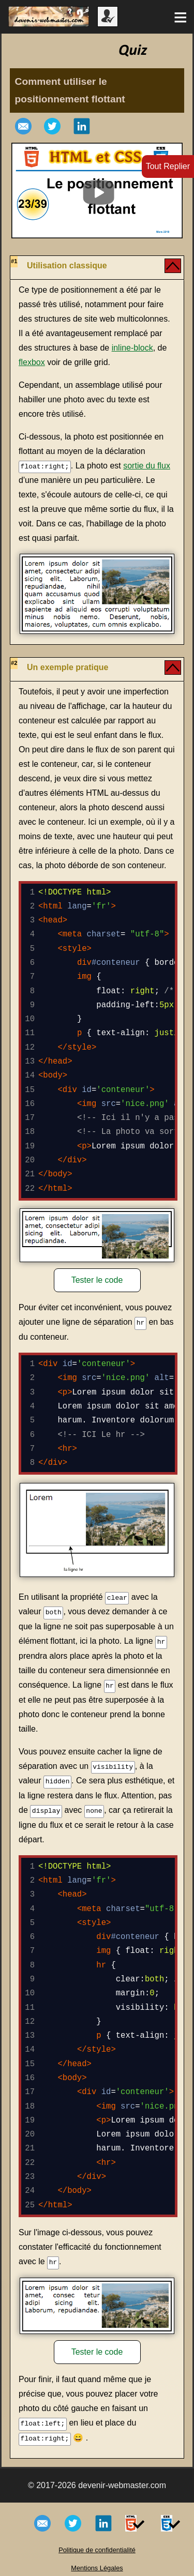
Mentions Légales (97, 2563)
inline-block (132, 347)
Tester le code (97, 1280)
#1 (14, 261)
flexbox (32, 362)
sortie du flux (146, 465)
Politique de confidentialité (97, 2545)
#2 (14, 662)
